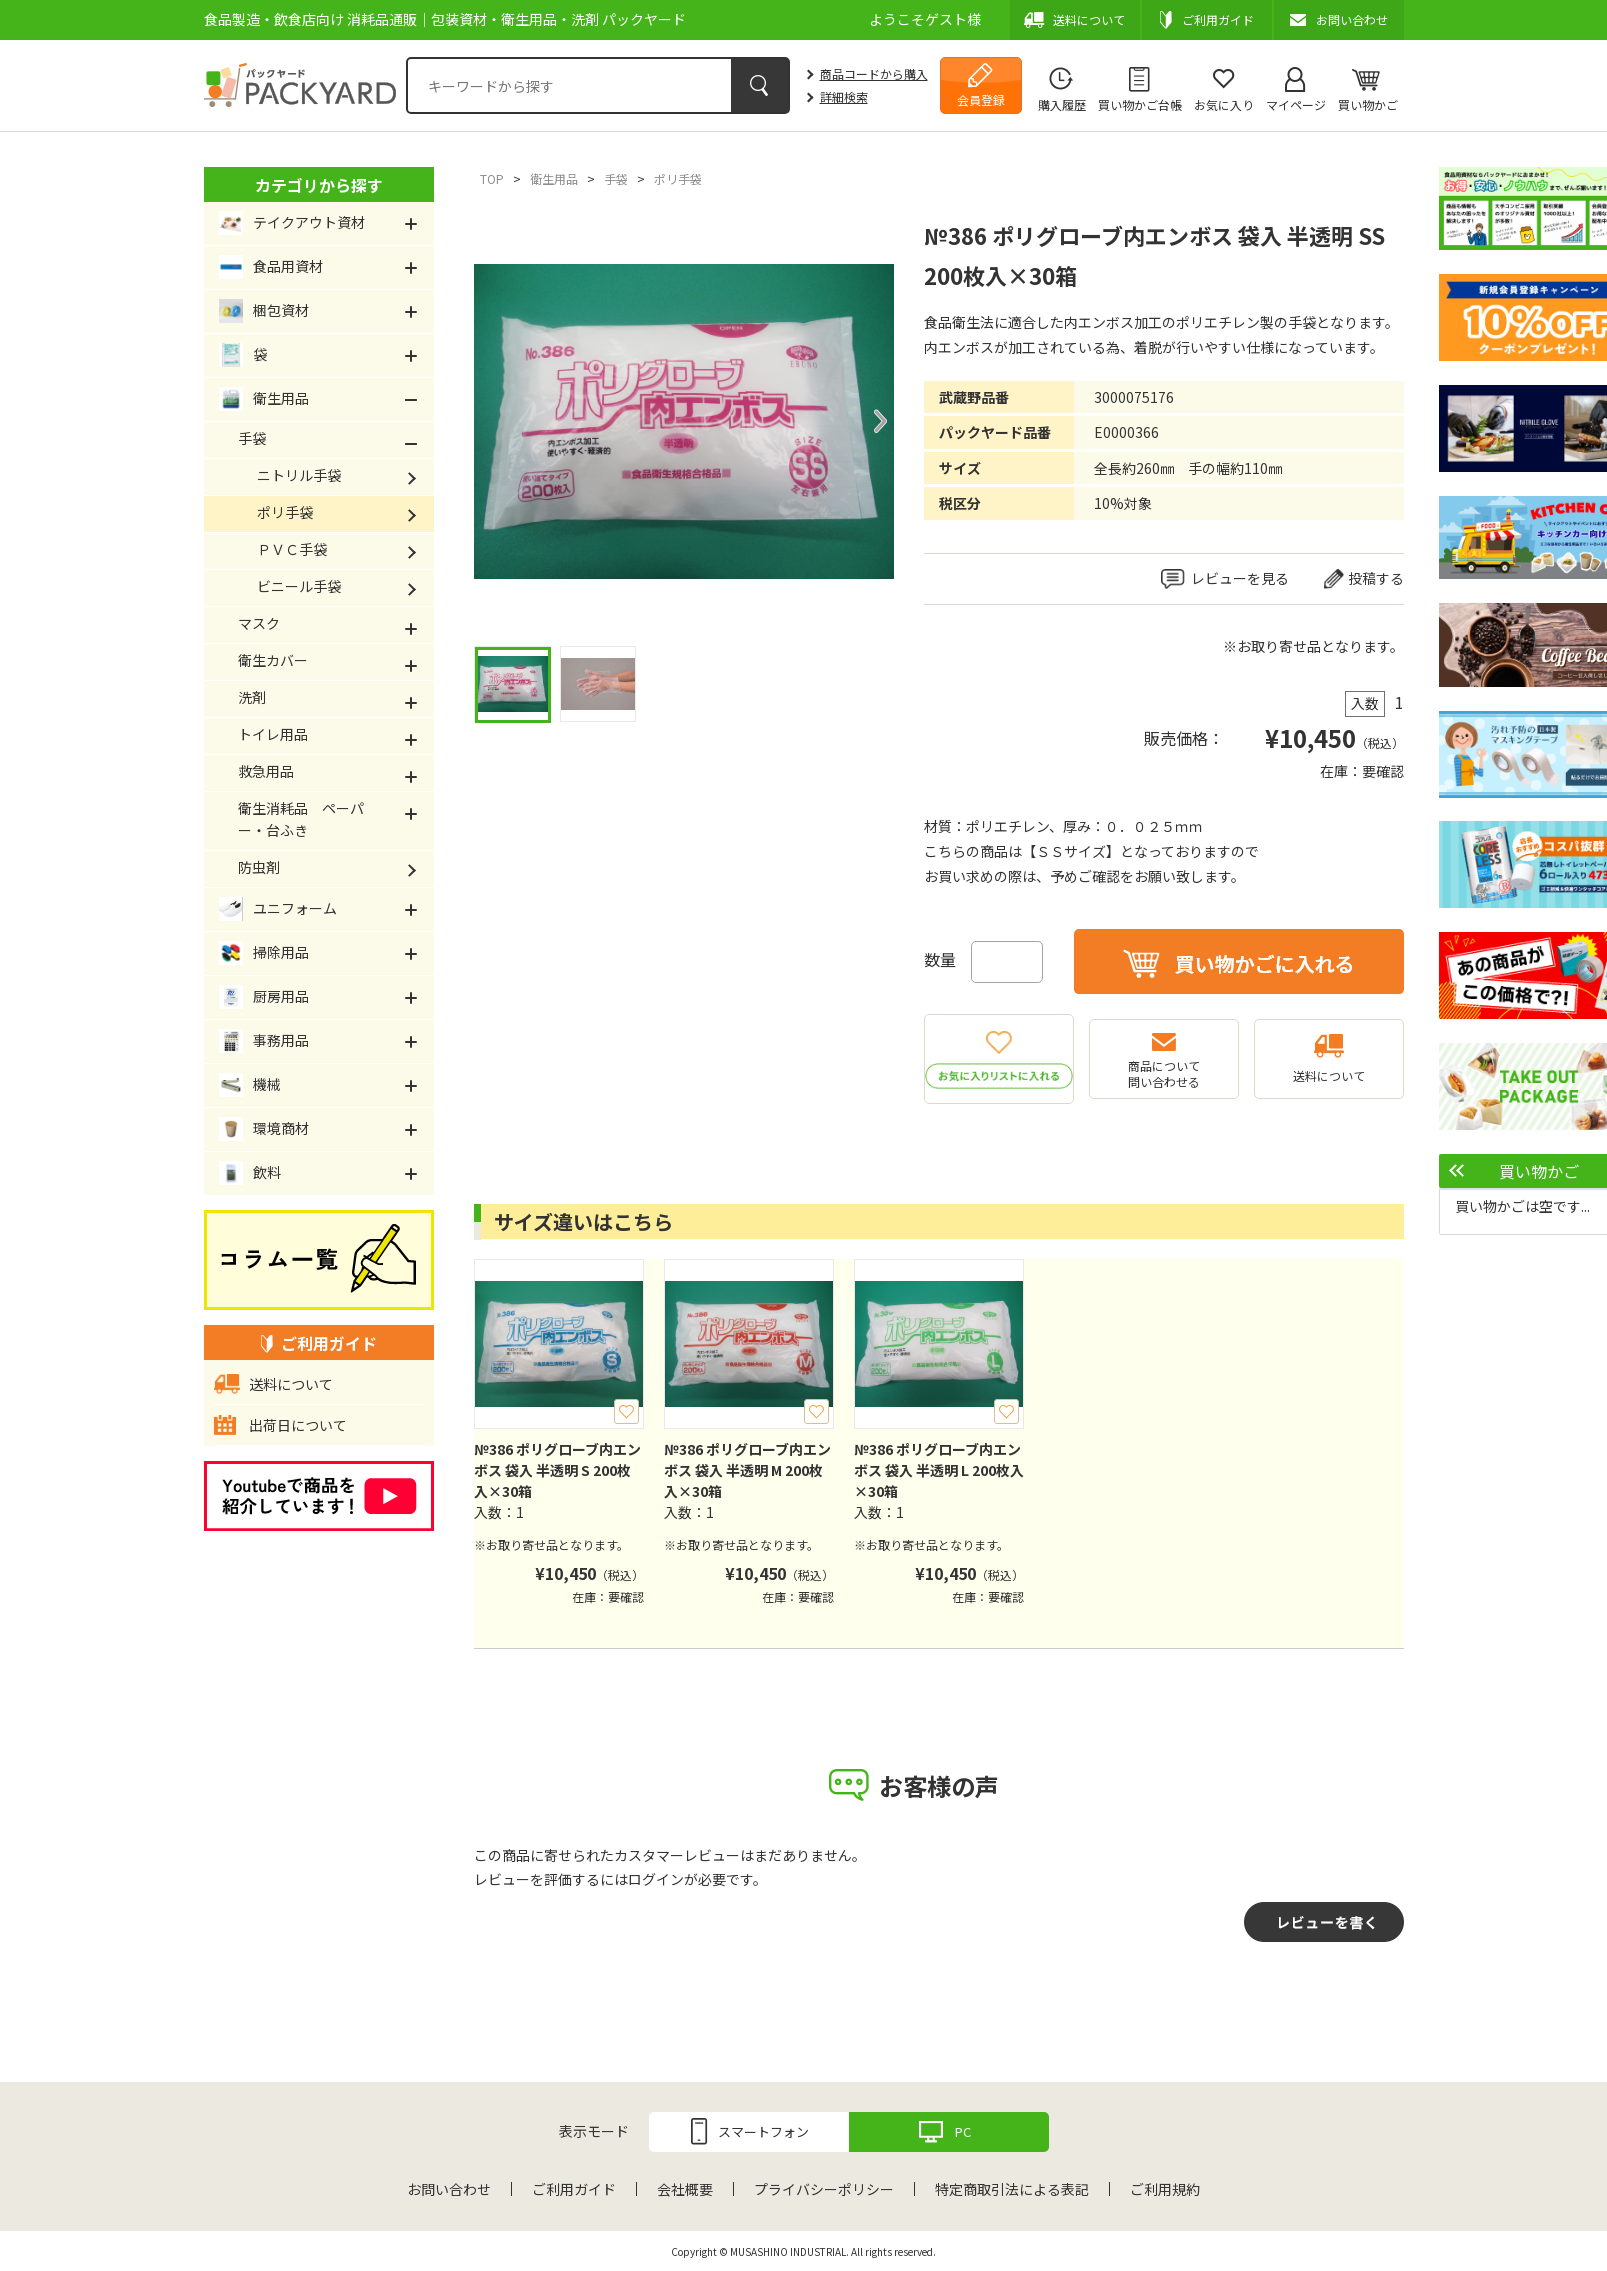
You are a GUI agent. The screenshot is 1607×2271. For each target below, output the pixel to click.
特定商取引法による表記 (1012, 2189)
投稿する (1376, 578)
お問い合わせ (449, 2189)
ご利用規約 (1165, 2189)
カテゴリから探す (319, 185)
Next (879, 421)
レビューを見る (1240, 578)
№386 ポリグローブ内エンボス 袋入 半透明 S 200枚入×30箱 (557, 1470)
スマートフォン (763, 2131)
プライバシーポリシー (824, 2189)
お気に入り (1224, 104)
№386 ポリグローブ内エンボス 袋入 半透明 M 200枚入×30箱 (747, 1470)
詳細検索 (844, 96)
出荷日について (298, 1425)
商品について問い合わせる (1164, 1073)
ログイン (656, 1879)
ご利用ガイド (574, 2189)
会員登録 (981, 99)
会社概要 (685, 2189)
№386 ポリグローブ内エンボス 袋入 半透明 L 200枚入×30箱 (939, 1470)
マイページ (1296, 104)
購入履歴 (1062, 104)
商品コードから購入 (874, 73)
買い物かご (1368, 104)
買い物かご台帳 (1140, 104)
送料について (1329, 1075)
